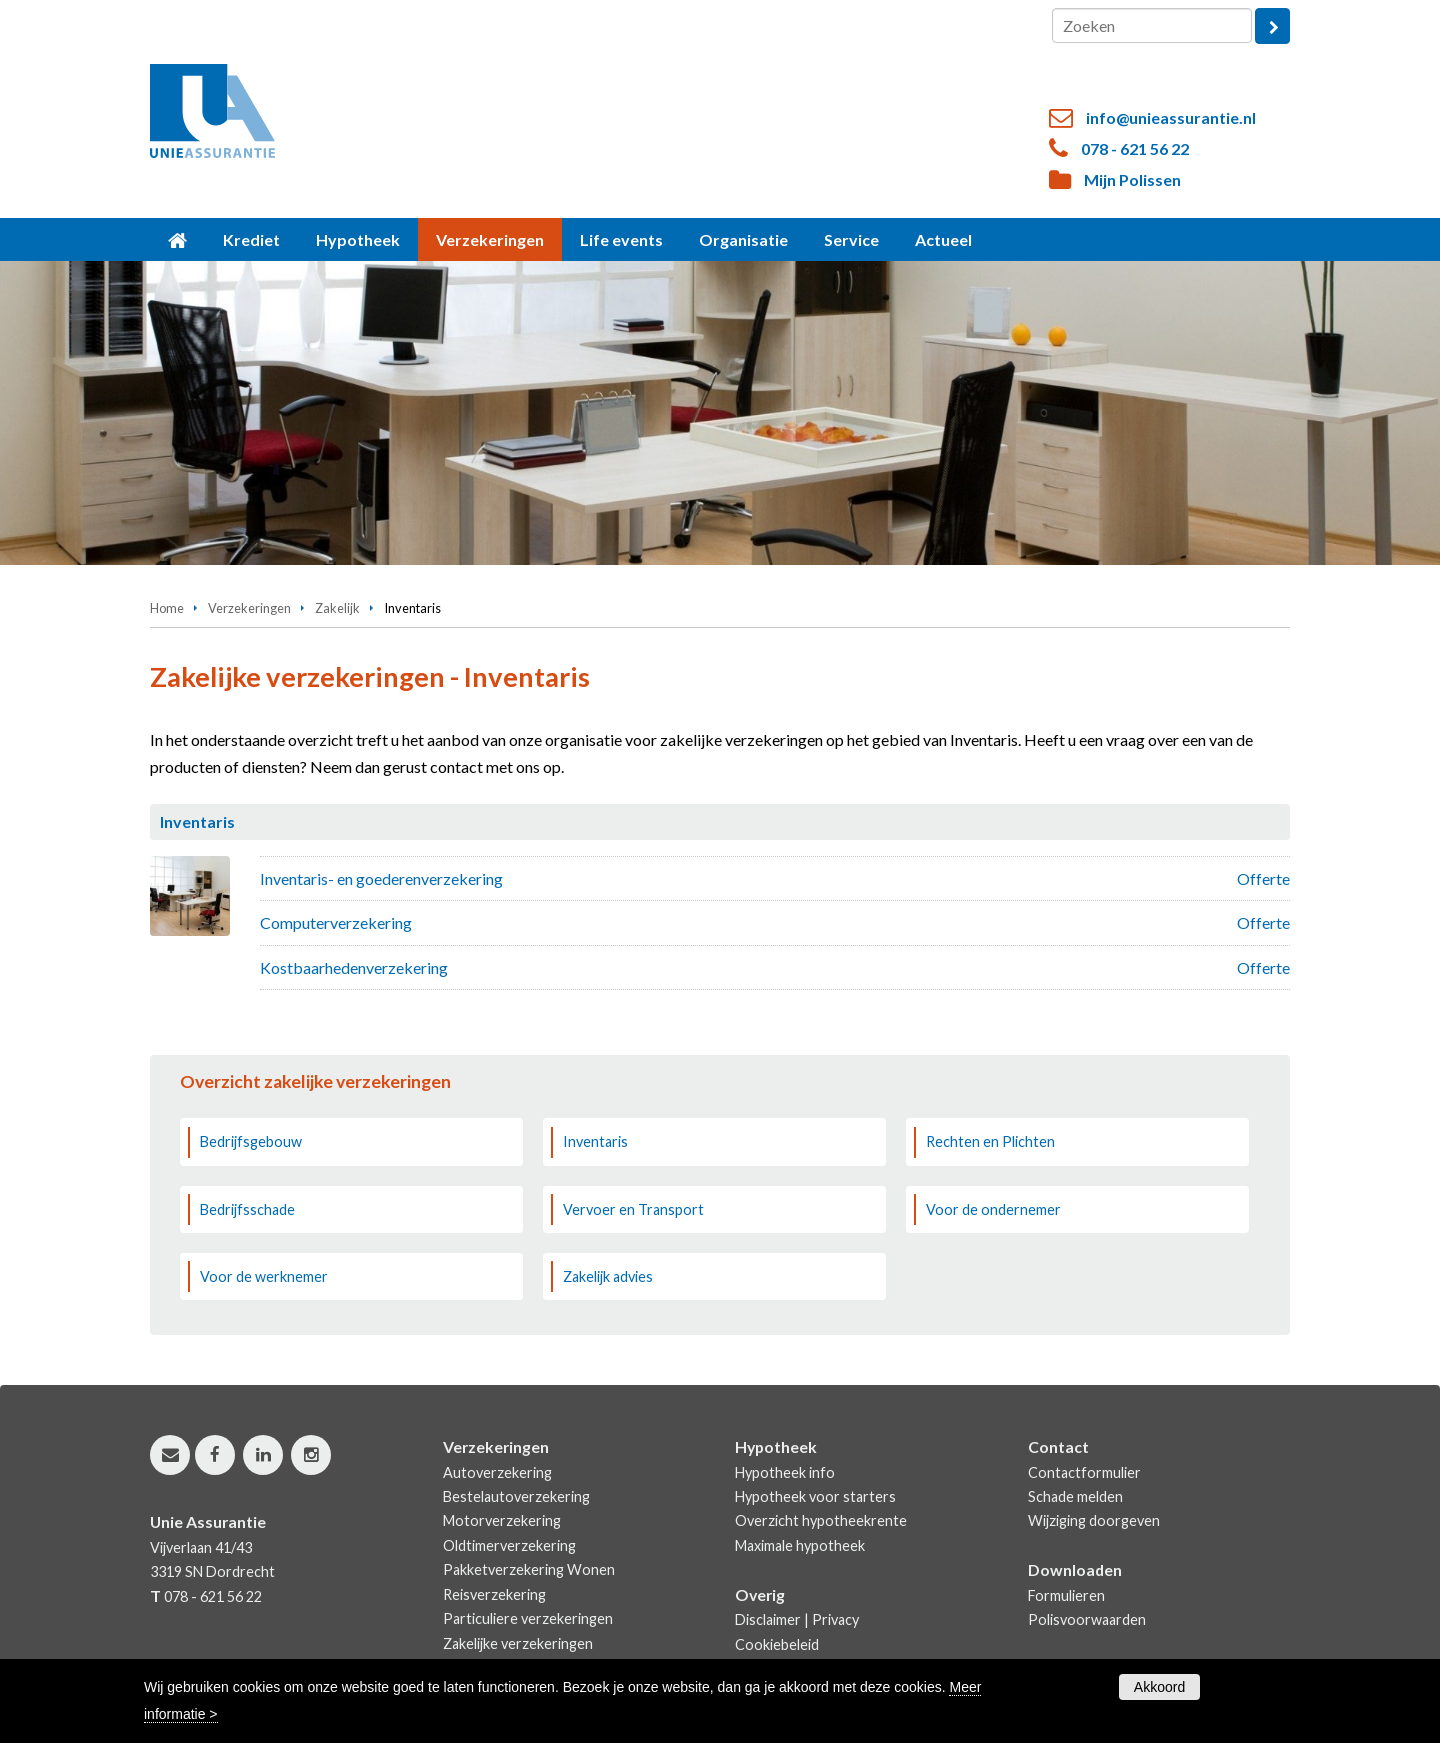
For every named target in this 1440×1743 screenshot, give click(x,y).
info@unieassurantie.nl (1171, 117)
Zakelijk (337, 608)
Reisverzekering (494, 1594)
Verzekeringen (249, 608)
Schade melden (1075, 1496)
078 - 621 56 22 (1135, 148)
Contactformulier (1084, 1472)
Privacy (835, 1619)
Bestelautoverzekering (516, 1496)
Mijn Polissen (1132, 179)
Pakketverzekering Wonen (529, 1569)
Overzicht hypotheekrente (821, 1520)
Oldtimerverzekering (509, 1545)
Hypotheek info (785, 1472)
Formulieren (1066, 1595)
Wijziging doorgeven (1094, 1520)
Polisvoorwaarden (1087, 1619)
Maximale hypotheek (800, 1545)
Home (167, 608)
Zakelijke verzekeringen (518, 1643)
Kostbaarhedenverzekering (354, 967)
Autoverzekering (497, 1472)
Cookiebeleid (777, 1644)
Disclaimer (768, 1619)
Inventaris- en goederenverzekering (381, 878)
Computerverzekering (336, 922)
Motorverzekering (502, 1520)
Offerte (1263, 878)
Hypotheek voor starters (815, 1496)
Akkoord (1159, 1687)
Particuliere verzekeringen (528, 1618)
